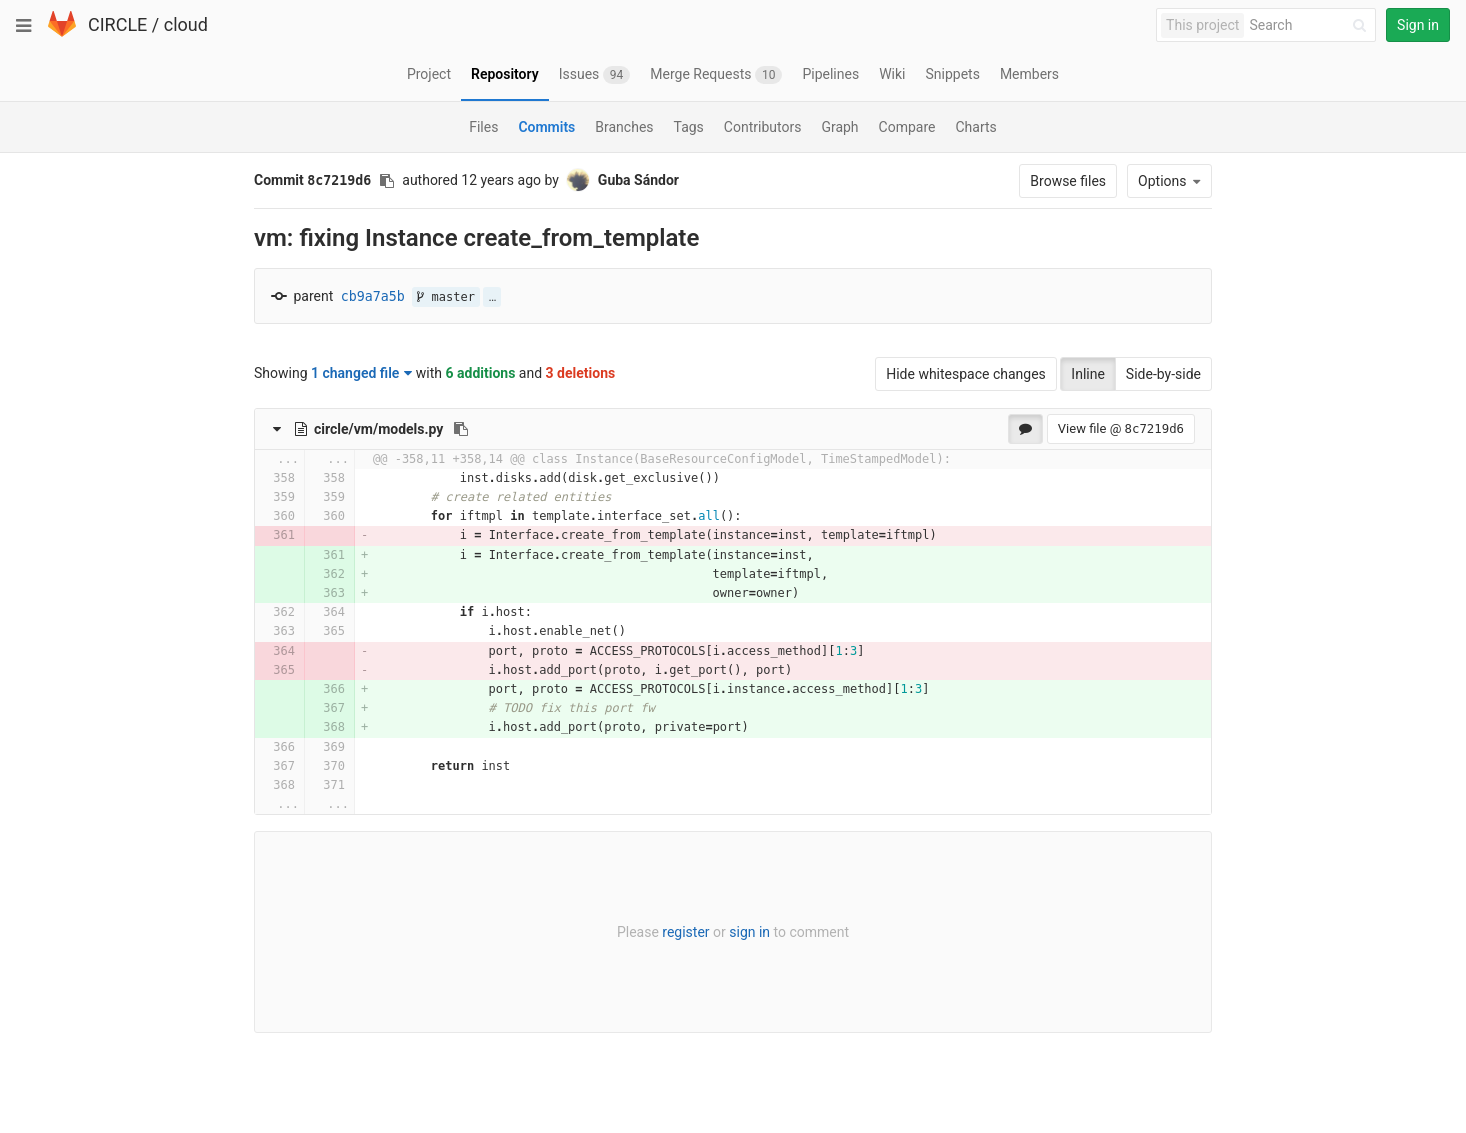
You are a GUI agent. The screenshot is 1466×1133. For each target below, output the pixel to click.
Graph (839, 127)
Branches (624, 127)
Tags (689, 127)
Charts (975, 127)
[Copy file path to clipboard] (461, 429)
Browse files (1068, 181)
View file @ (1121, 428)
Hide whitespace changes (966, 374)
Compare (907, 127)
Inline (1088, 374)
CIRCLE (117, 24)
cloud (186, 24)
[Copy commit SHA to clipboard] (387, 181)
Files (483, 127)
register (685, 932)
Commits (546, 127)
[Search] (1311, 25)
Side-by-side (1163, 374)
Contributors (763, 127)
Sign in (1418, 25)
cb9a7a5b (373, 296)
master (446, 297)
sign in (749, 932)
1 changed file (361, 373)
